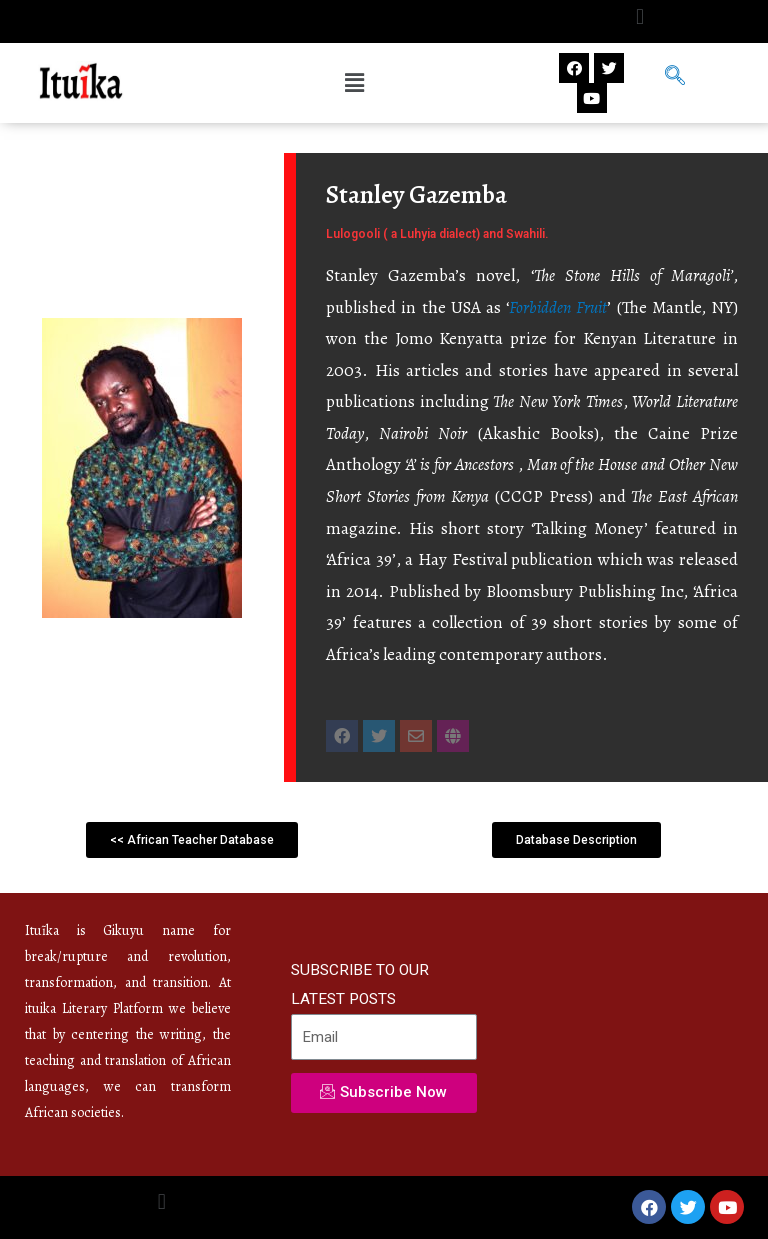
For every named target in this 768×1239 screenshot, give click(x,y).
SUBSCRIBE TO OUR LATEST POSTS (360, 984)
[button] (639, 16)
